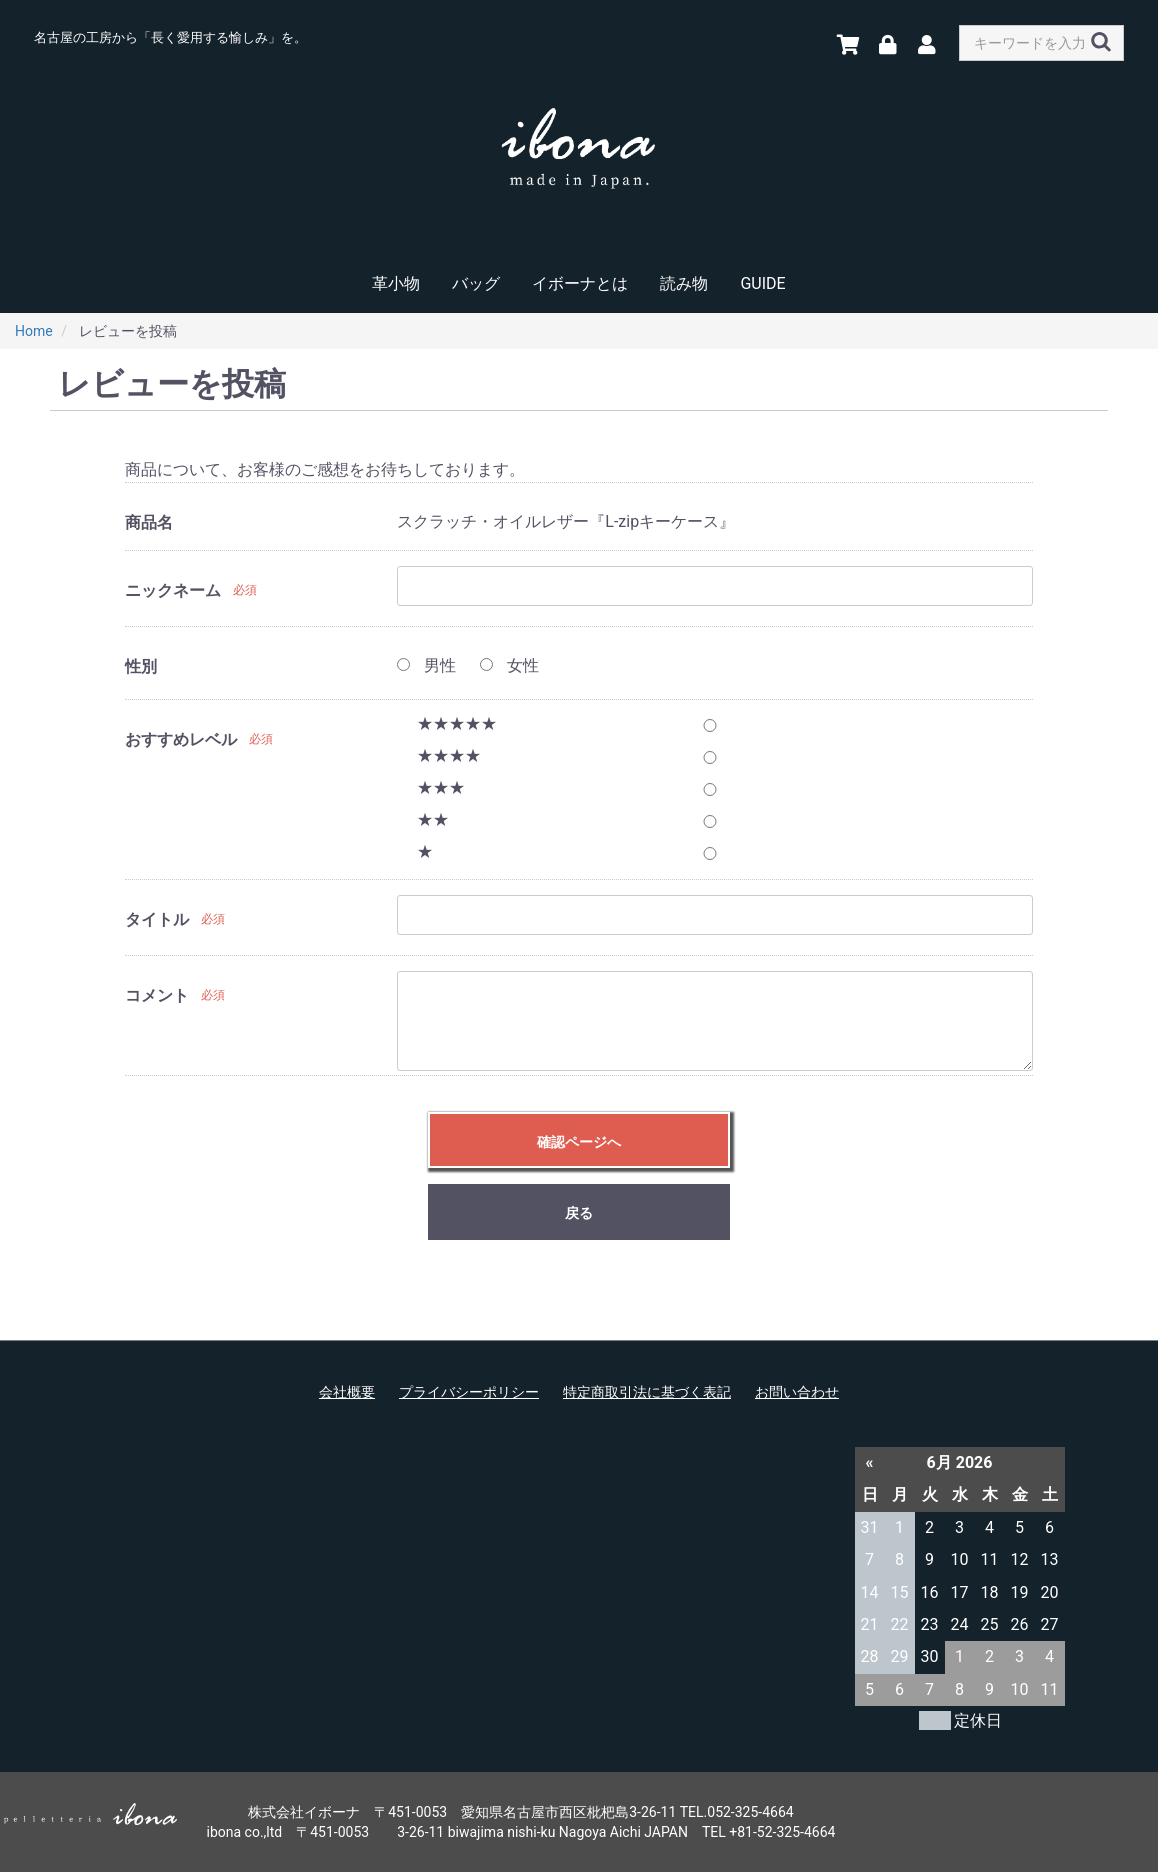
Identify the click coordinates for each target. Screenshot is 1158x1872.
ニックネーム (173, 590)
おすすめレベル (181, 739)
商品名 (149, 522)
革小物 (396, 283)
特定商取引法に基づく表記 (647, 1392)
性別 (141, 666)
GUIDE (762, 283)
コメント (157, 995)
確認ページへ (579, 1142)
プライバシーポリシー (469, 1392)
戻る (579, 1213)
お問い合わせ (797, 1392)
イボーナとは (580, 283)
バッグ (476, 283)
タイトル (157, 919)
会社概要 (347, 1392)
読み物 (684, 283)
